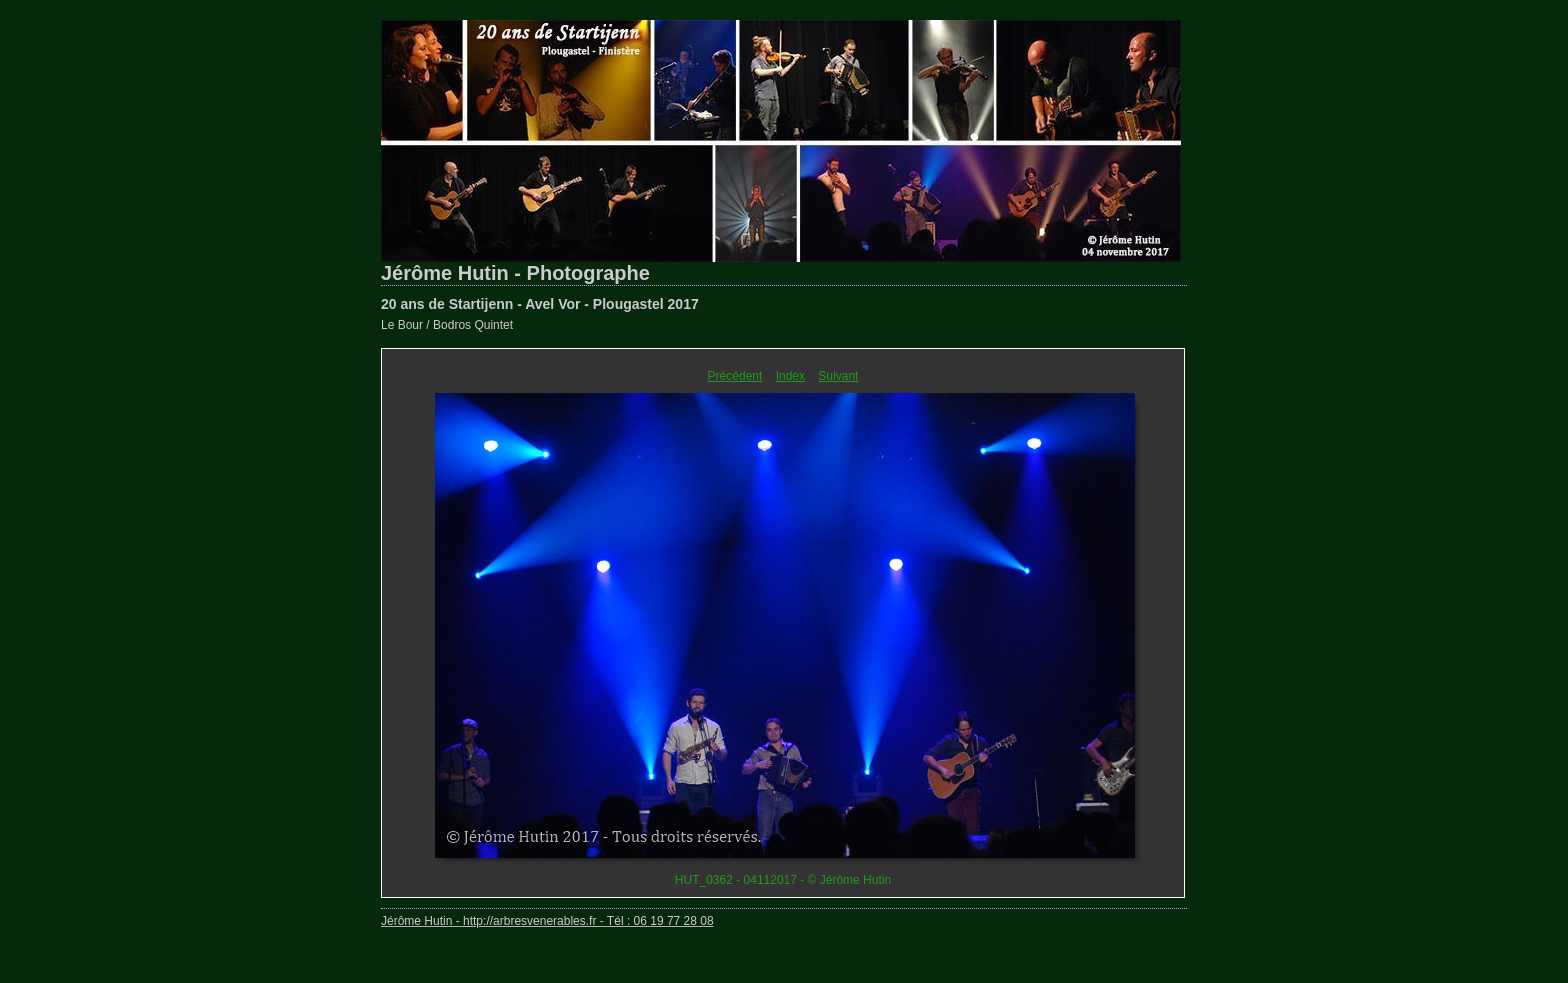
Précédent (735, 376)
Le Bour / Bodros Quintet (447, 325)
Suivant (838, 376)
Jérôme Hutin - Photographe (515, 273)
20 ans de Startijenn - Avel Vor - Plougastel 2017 (540, 304)
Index (790, 376)
